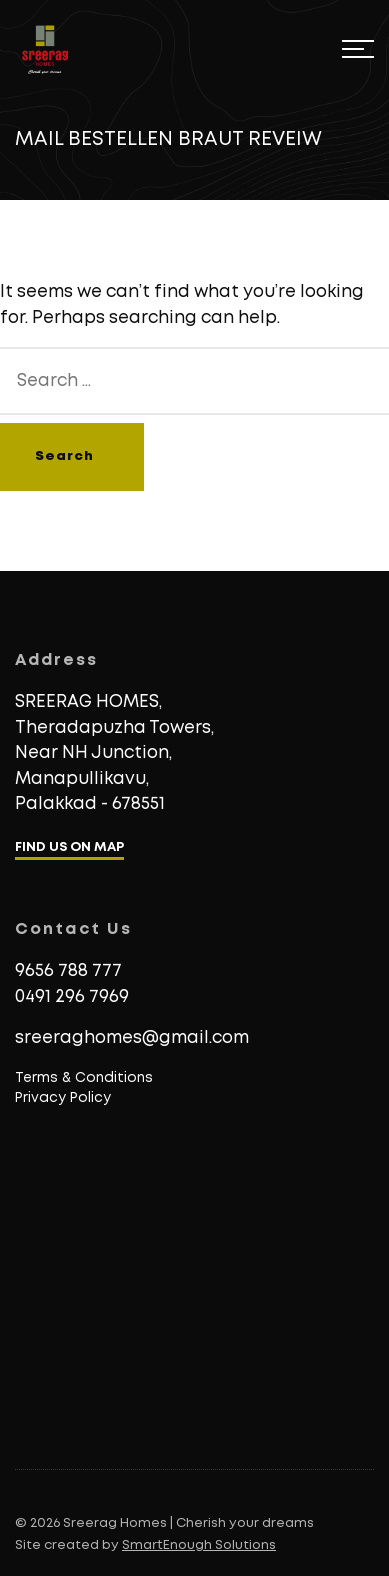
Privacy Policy (63, 1098)
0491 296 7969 (72, 997)
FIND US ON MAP (69, 847)
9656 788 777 (68, 971)
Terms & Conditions (84, 1078)
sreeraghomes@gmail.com (132, 1038)
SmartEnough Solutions (199, 1545)
